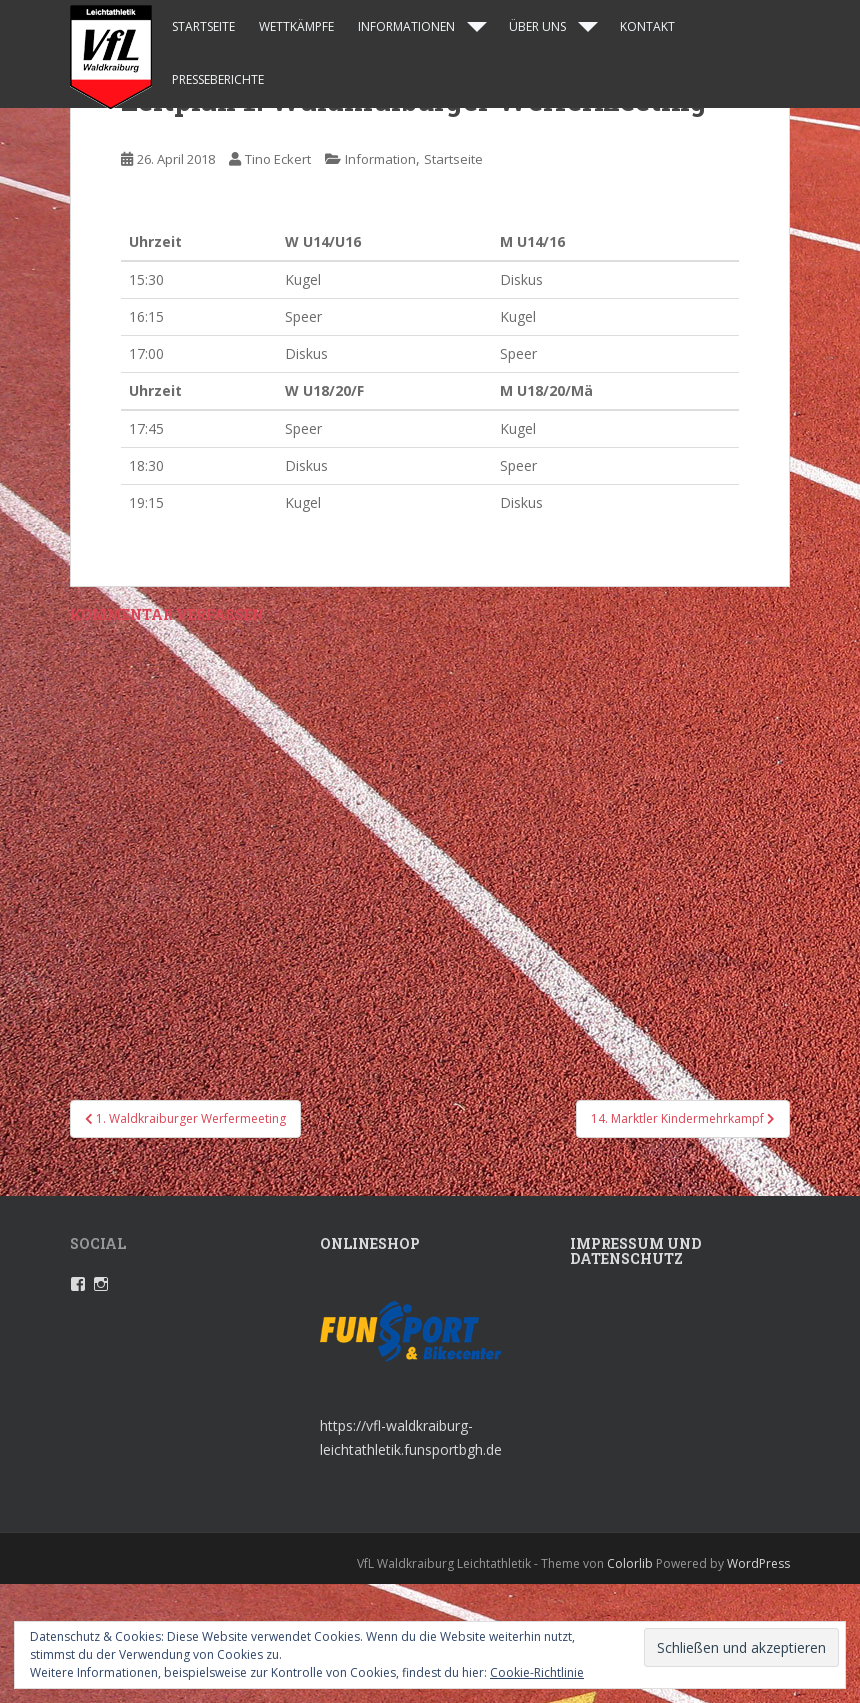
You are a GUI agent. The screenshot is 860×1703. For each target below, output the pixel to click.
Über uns (537, 26)
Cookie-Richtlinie (537, 1672)
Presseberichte (218, 79)
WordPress (758, 1563)
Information (380, 159)
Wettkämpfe (296, 26)
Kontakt (647, 26)
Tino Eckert (278, 159)
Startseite (203, 26)
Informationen (406, 26)
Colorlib (630, 1563)
